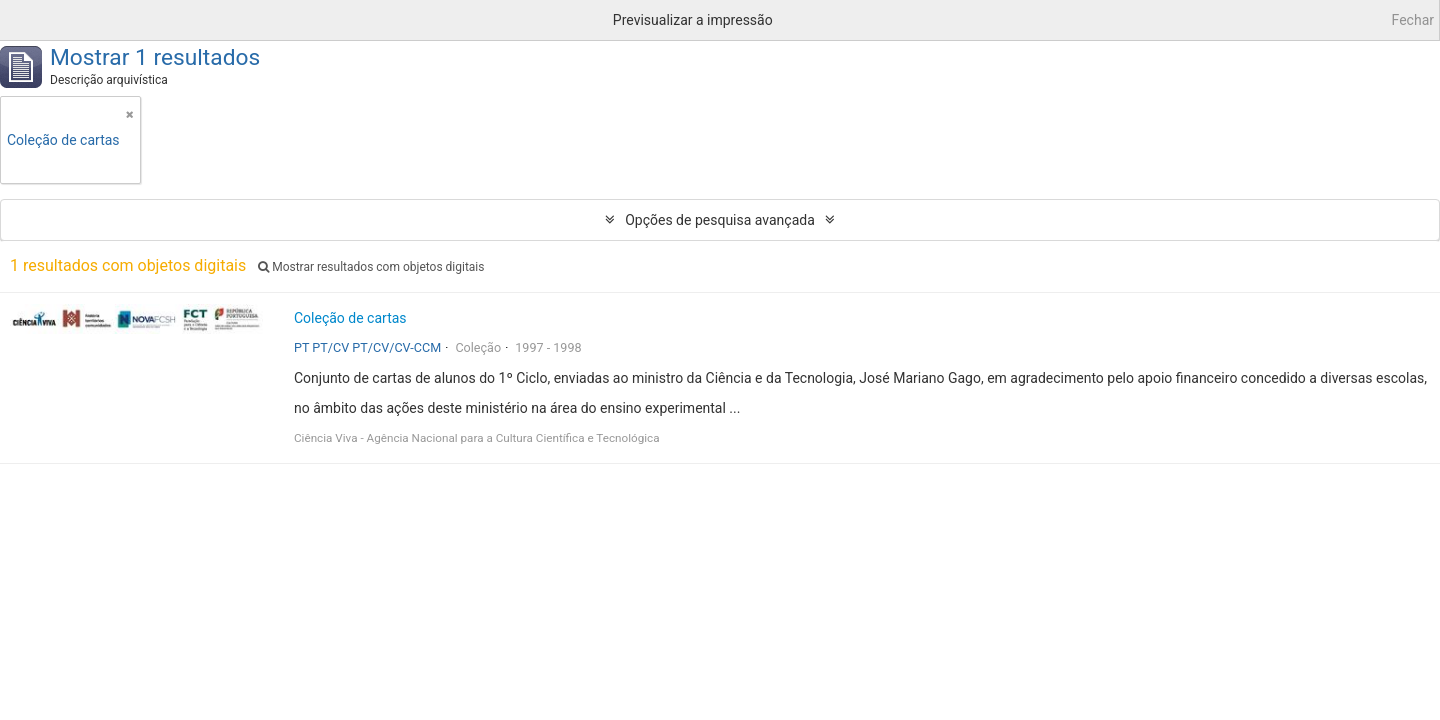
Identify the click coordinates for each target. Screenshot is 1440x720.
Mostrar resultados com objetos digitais (371, 267)
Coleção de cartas (350, 318)
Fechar (1413, 20)
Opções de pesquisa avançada (720, 220)
